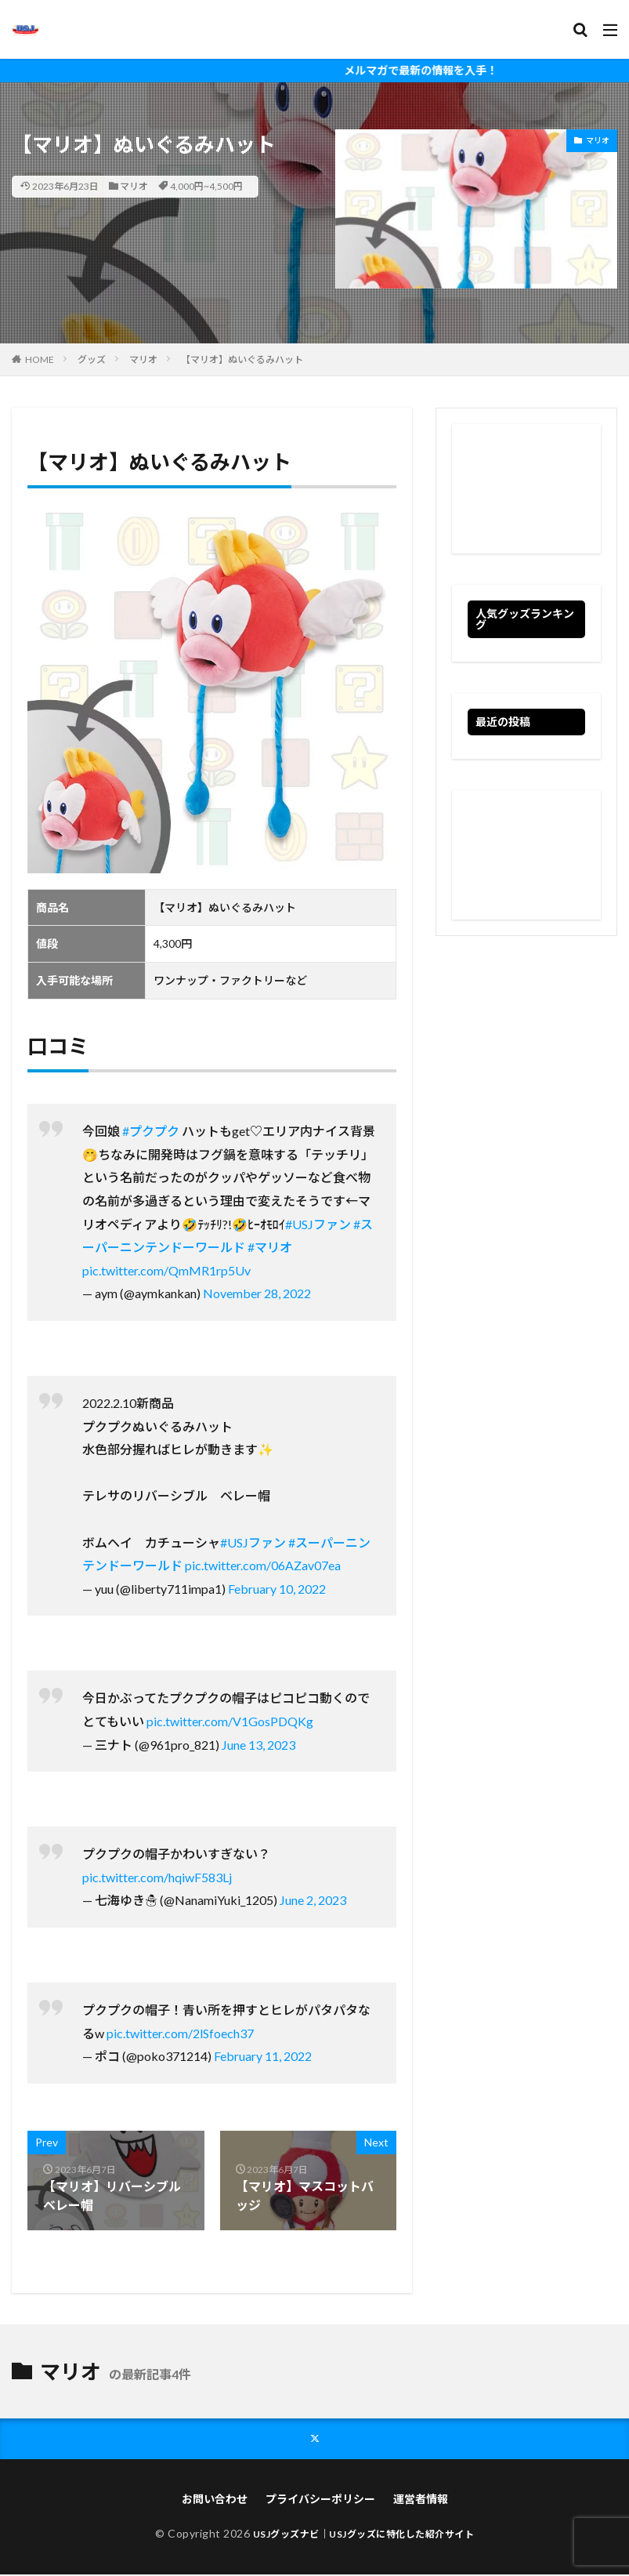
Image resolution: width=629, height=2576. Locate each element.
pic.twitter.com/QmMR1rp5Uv (166, 1270)
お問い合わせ (215, 2500)
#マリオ (270, 1246)
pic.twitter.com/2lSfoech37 (180, 2033)
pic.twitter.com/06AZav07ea (263, 1565)
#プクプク (150, 1130)
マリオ (134, 186)
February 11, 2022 (263, 2055)
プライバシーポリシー (320, 2500)
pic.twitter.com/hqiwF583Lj (157, 1877)
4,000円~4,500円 (206, 186)
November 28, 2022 (257, 1293)
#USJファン (318, 1224)
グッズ (92, 359)
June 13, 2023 (258, 1744)
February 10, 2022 (277, 1588)
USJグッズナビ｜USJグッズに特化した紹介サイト (364, 2535)
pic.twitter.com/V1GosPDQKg (229, 1721)
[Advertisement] (526, 489)
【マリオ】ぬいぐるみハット (242, 359)
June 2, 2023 (313, 1899)
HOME (39, 359)
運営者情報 (420, 2500)
